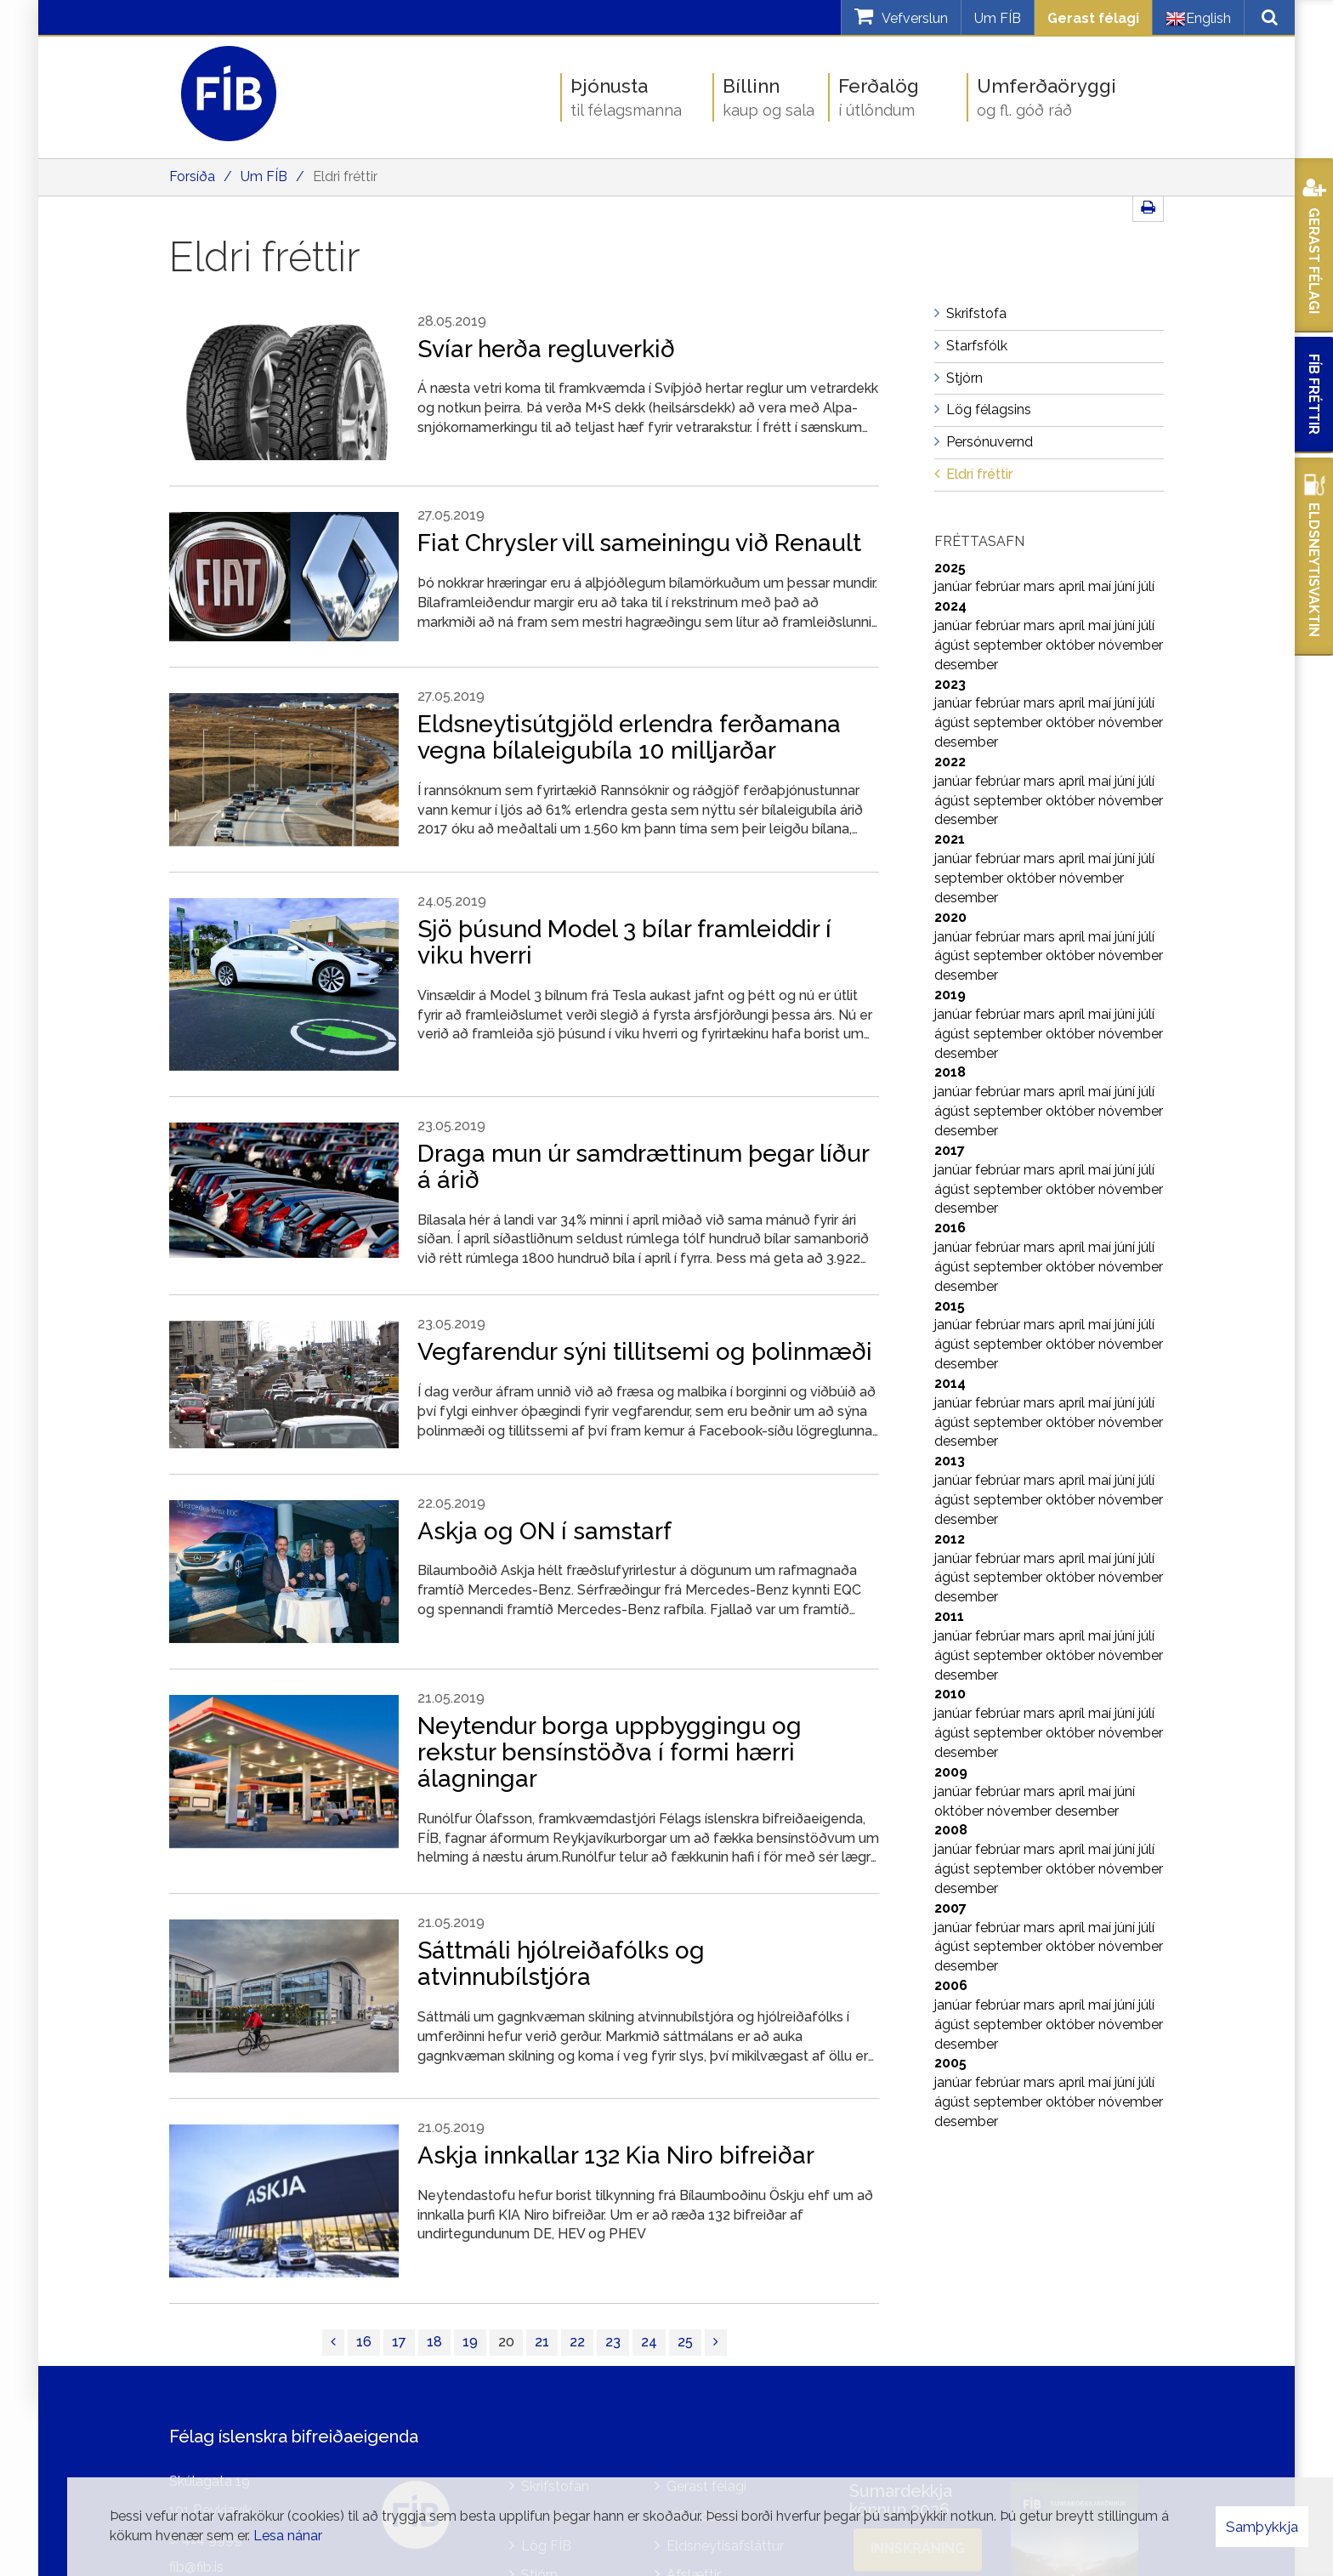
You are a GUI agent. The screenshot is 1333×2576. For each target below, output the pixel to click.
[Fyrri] (333, 2342)
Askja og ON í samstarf (544, 1531)
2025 (950, 568)
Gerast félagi (1093, 18)
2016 (950, 1228)
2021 (949, 839)
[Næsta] (716, 2342)
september (1009, 645)
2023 (950, 684)
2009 (950, 1772)
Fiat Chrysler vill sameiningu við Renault (639, 543)
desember (966, 665)
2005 (950, 2063)
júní (1126, 586)
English (1198, 18)
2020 (950, 917)
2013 (949, 1461)
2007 (950, 1908)
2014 (950, 1383)
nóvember (1130, 645)
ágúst (953, 645)
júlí (1146, 586)
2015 (949, 1306)
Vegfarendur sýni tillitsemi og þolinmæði (644, 1352)
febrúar (999, 586)
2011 (949, 1616)
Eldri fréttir (345, 176)
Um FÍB (997, 18)
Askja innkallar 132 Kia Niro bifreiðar (615, 2155)
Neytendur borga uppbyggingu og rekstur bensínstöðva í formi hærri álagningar (609, 1752)
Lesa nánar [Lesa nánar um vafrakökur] (287, 2536)
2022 (950, 761)
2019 (950, 995)
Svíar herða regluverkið (546, 349)
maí (1101, 586)
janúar (954, 586)
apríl (1073, 586)
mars (1041, 586)
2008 (950, 1830)
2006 (950, 1985)
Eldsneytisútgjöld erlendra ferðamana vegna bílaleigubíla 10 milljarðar (629, 737)
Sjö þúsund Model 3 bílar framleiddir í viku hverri (624, 942)
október (1072, 645)
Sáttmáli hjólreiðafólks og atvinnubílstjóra (561, 1963)
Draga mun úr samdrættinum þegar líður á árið (643, 1167)
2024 (950, 606)
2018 (950, 1072)
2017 (949, 1150)
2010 (950, 1694)
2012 (949, 1539)
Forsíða (192, 176)
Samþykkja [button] (1262, 2526)
